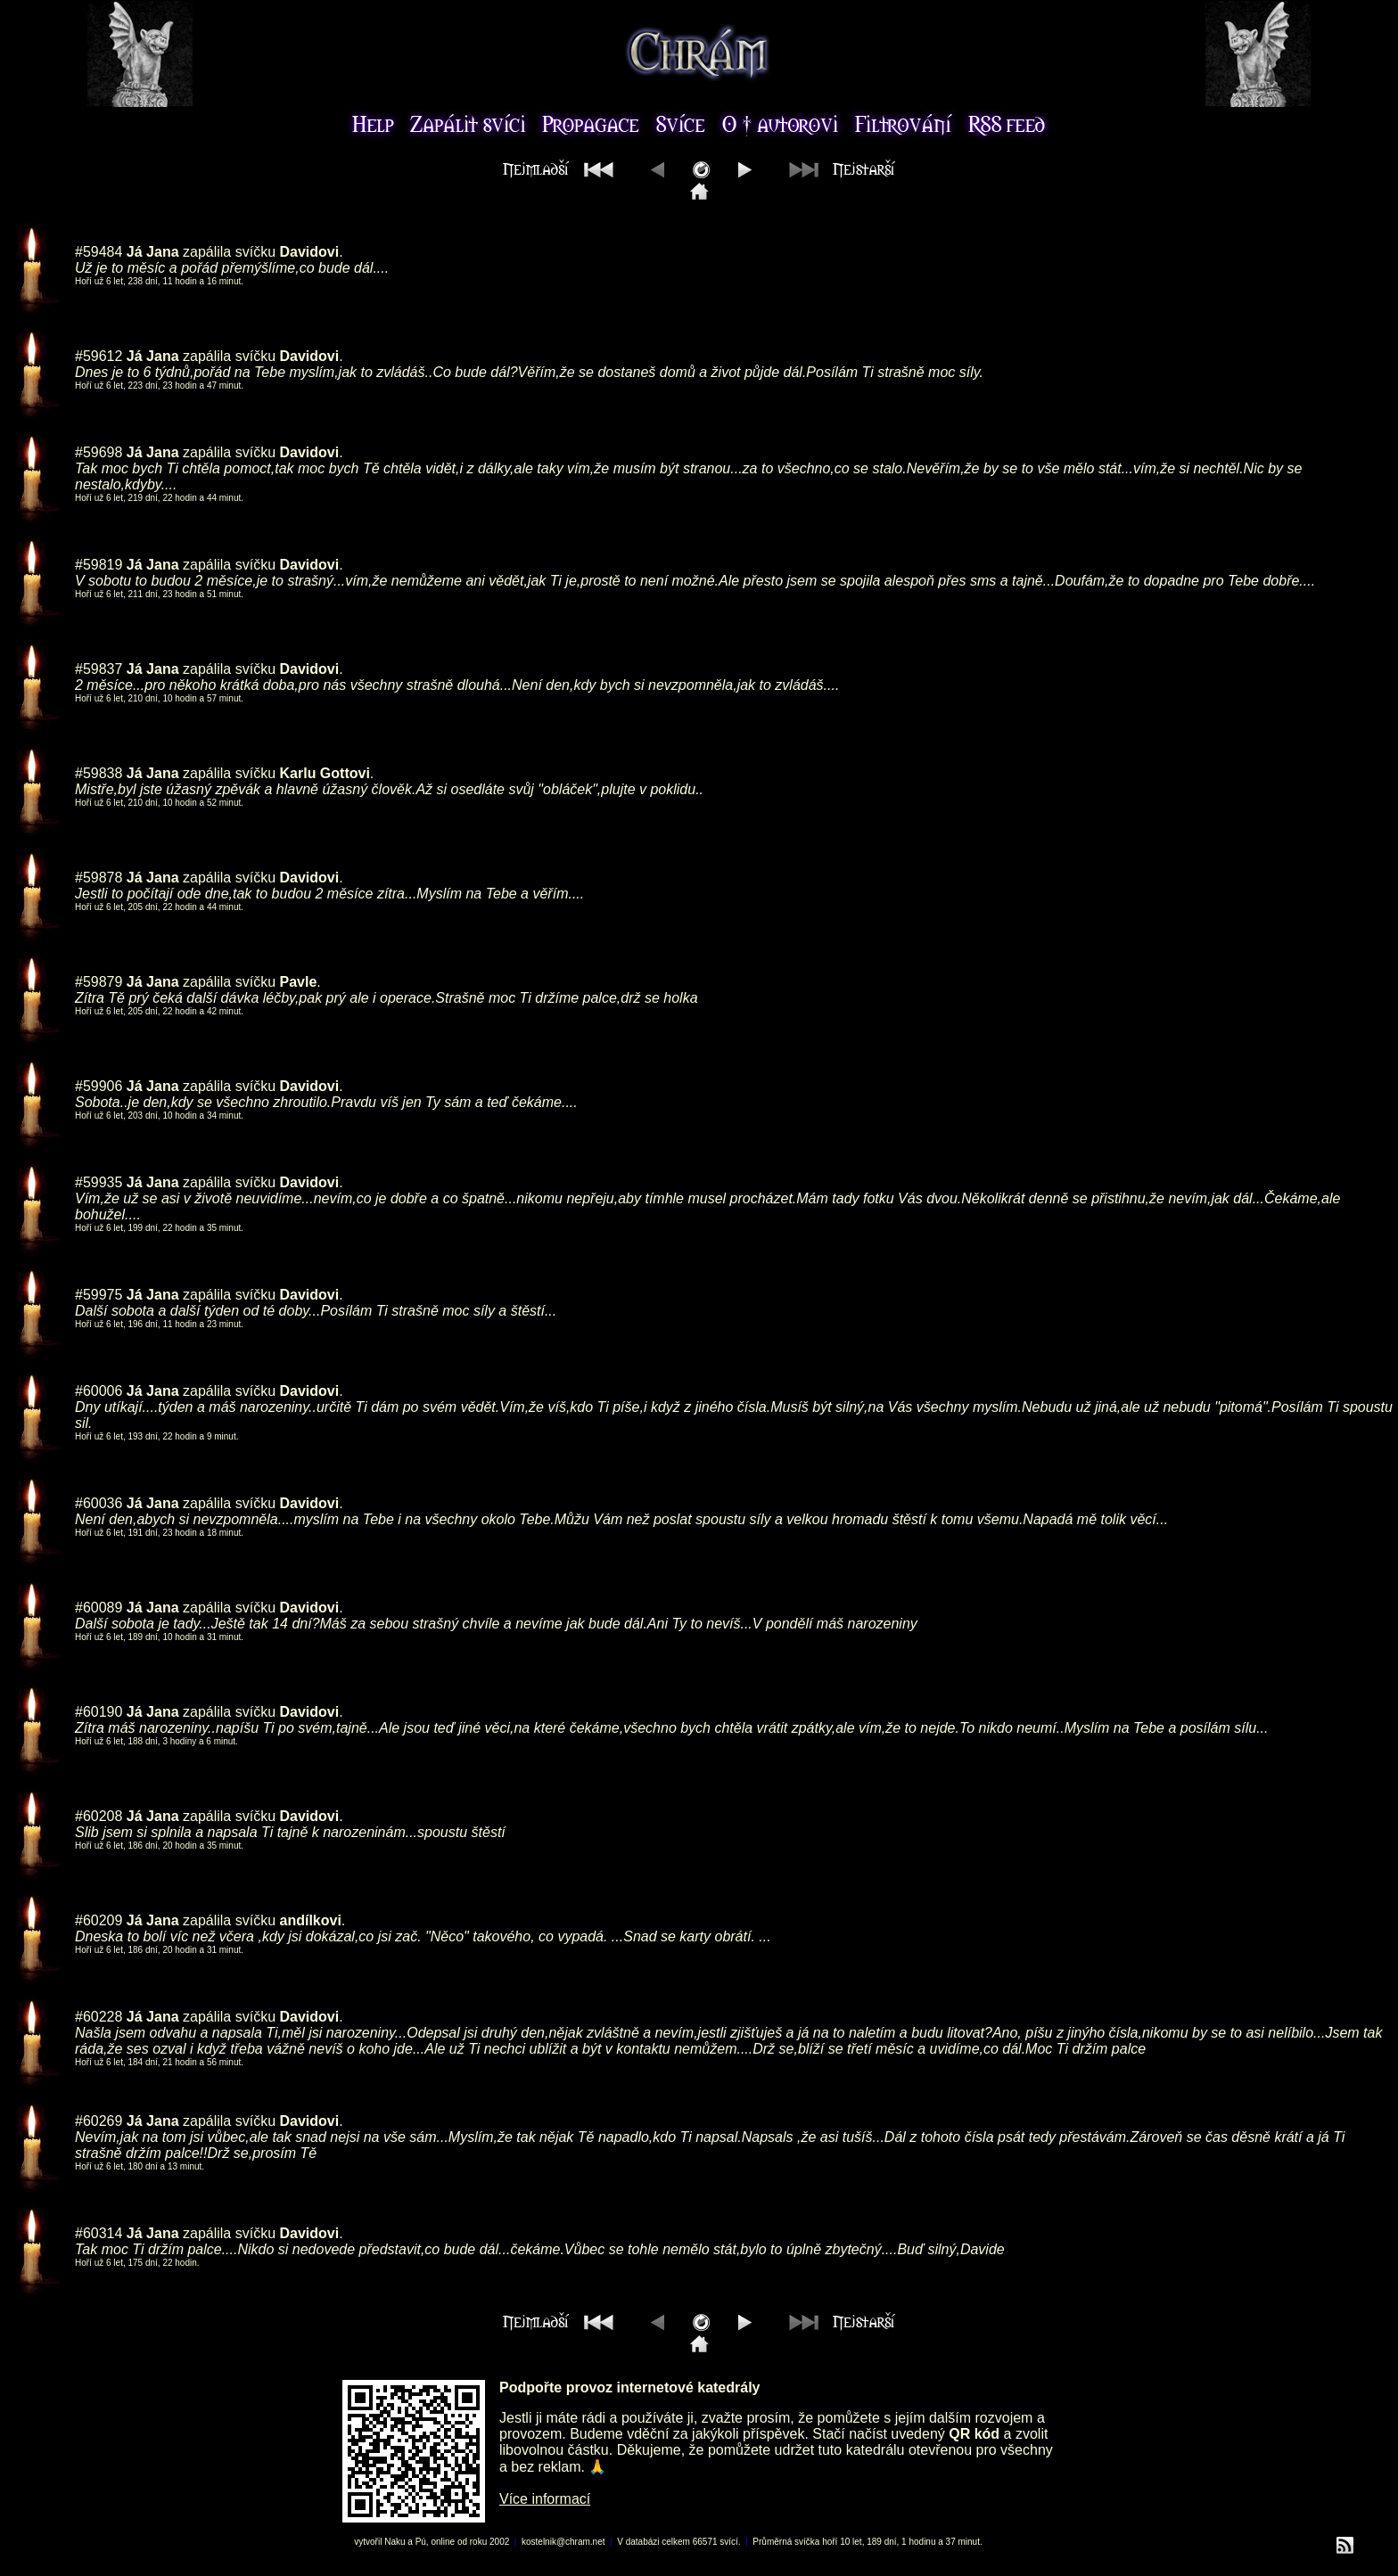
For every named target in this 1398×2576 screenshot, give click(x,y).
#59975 (98, 1294)
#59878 (98, 877)
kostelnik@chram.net (563, 2542)
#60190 (98, 1711)
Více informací (544, 2498)
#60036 (98, 1503)
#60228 (98, 2016)
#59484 (98, 251)
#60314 (98, 2233)
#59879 (98, 981)
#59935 (98, 1182)
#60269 (98, 2121)
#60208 (98, 1816)
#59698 (98, 452)
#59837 (98, 669)
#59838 (98, 773)
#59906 (98, 1086)
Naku (394, 2542)
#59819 (98, 564)
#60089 (98, 1607)
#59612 (98, 356)
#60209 (98, 1920)
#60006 (98, 1391)
